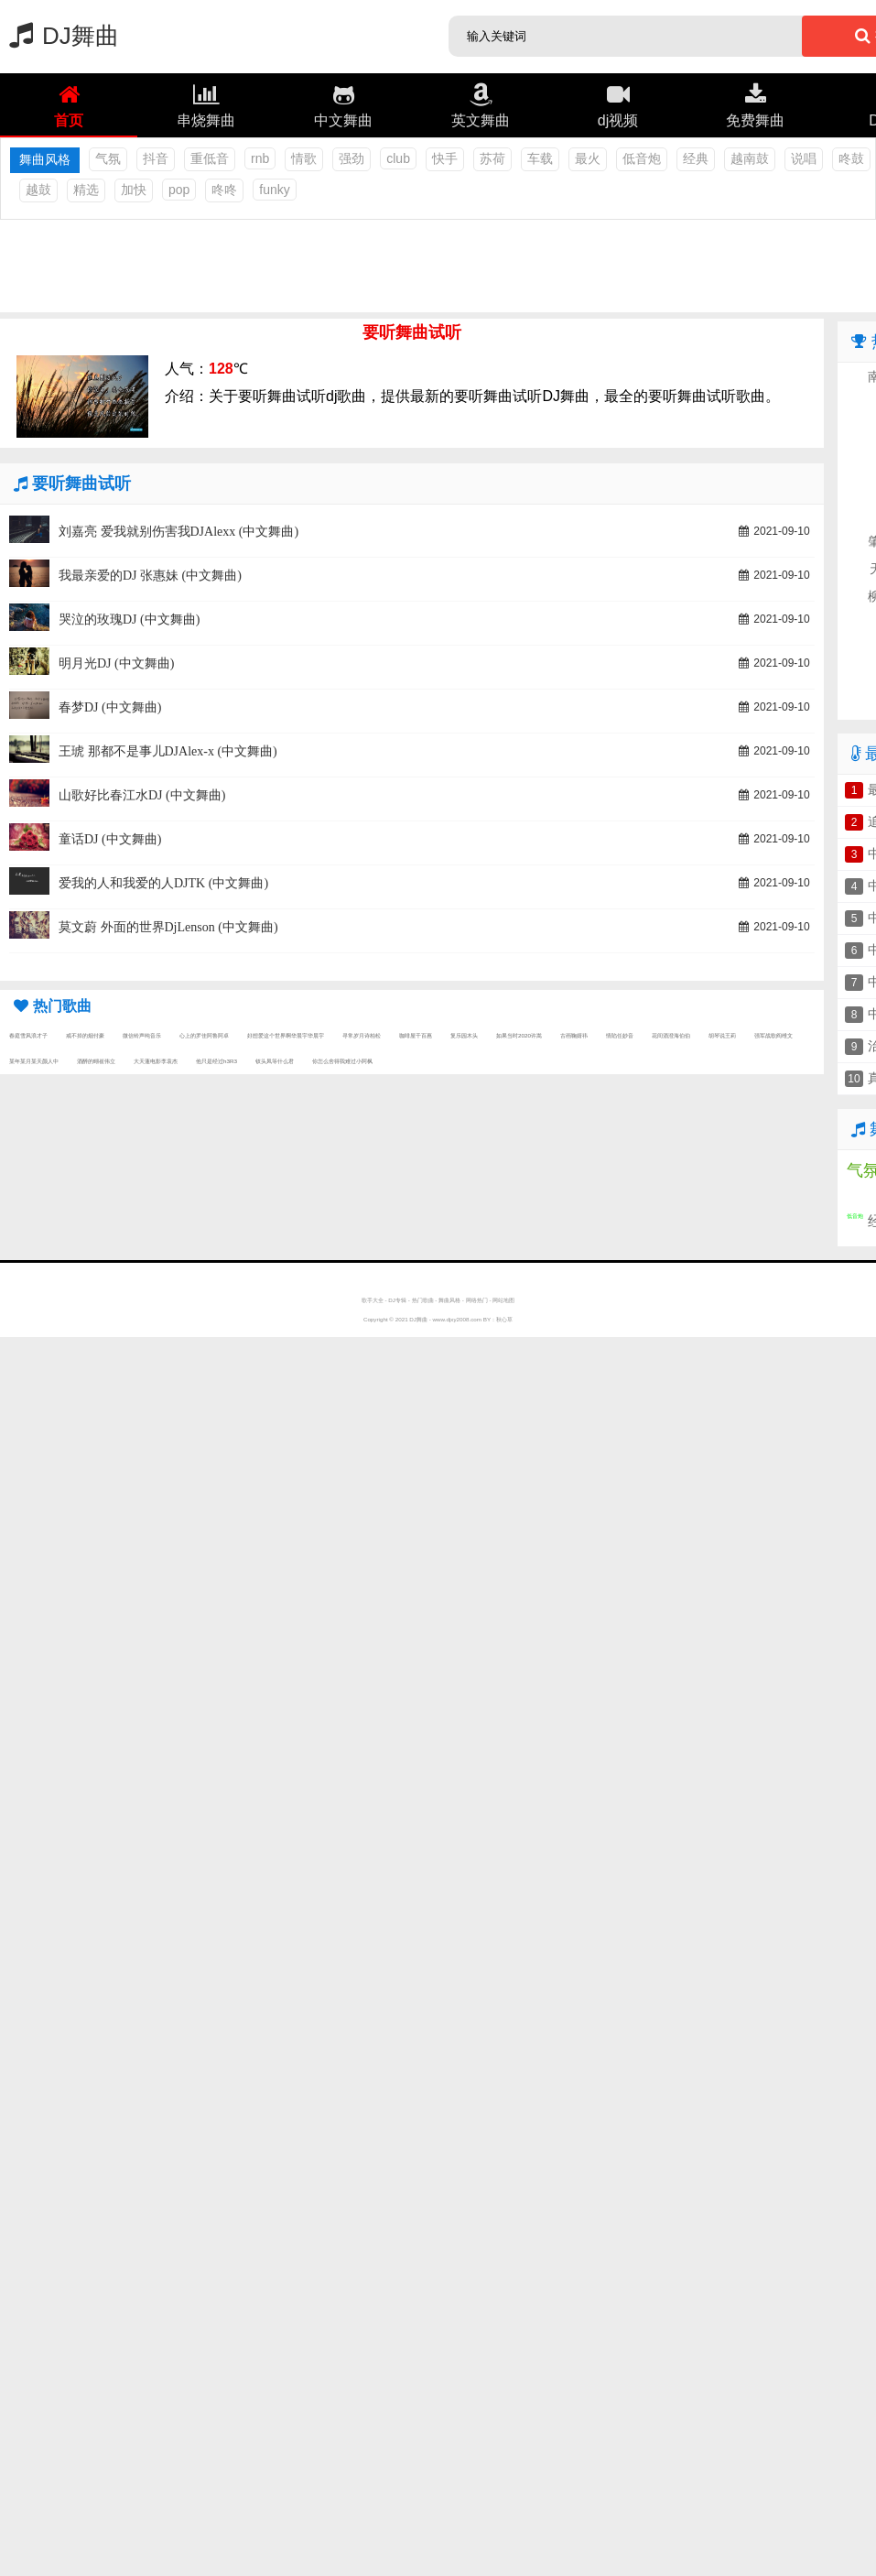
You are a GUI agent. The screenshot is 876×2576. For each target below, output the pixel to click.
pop (178, 189)
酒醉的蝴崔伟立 (96, 1061)
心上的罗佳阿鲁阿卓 (204, 1035)
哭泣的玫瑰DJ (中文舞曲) (129, 619)
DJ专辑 (397, 1300)
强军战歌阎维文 (773, 1035)
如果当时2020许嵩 (519, 1035)
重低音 (209, 158)
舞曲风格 (449, 1300)
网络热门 (477, 1300)
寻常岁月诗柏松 (361, 1035)
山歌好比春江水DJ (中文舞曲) (142, 795)
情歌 (304, 158)
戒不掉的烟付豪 (85, 1035)
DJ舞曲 (59, 35)
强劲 (351, 158)
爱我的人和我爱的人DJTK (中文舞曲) (163, 883)
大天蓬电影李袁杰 (156, 1061)
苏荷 (492, 158)
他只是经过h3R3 (216, 1061)
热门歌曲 (423, 1300)
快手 (445, 158)
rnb (260, 158)
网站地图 (503, 1300)
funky (274, 189)
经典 (695, 158)
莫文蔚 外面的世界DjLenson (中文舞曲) (168, 927)
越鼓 (38, 189)
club (398, 158)
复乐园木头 (464, 1035)
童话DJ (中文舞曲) (110, 839)
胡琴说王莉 (722, 1035)
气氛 (108, 158)
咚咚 (224, 189)
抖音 (155, 158)
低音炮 (641, 158)
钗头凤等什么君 (274, 1061)
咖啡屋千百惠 (415, 1035)
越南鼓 (749, 158)
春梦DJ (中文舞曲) (110, 707)
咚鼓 (851, 158)
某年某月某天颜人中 (34, 1061)
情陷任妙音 (619, 1035)
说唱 (804, 158)
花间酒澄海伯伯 (671, 1035)
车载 (540, 158)
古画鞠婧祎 (574, 1035)
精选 (86, 189)
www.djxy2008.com (457, 1319)
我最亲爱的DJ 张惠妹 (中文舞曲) (150, 575)
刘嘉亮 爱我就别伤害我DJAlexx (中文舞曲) (178, 531)
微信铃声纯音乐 (142, 1035)
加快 (133, 189)
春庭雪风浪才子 (28, 1035)
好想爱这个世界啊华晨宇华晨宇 (285, 1035)
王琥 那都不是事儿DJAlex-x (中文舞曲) (168, 751)
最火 (587, 158)
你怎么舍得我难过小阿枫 (342, 1061)
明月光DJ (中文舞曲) (116, 663)
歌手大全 (373, 1300)
